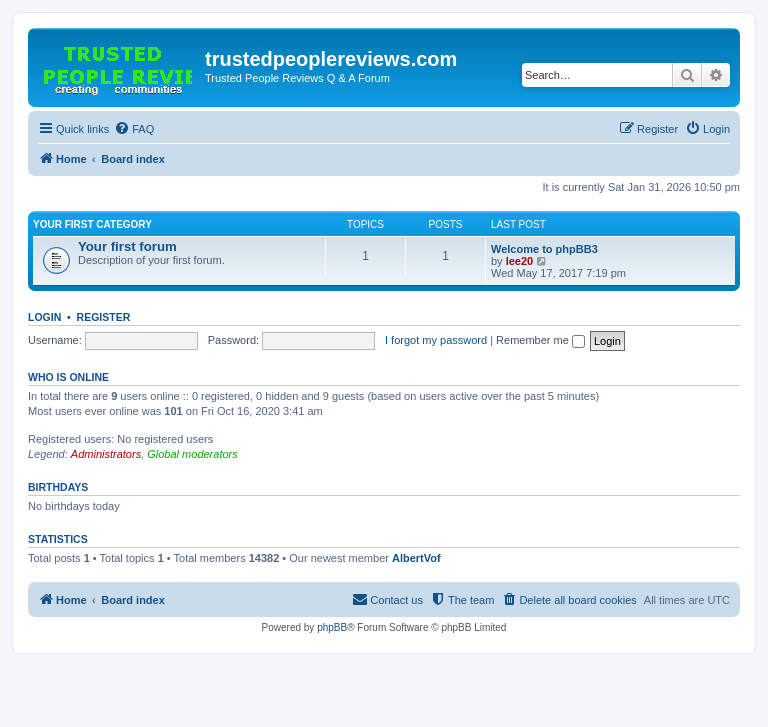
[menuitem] (134, 129)
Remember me (540, 340)
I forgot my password (436, 340)
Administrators (106, 454)
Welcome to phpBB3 (544, 249)
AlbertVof (416, 558)
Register (104, 317)
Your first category (92, 224)
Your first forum (127, 246)
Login (44, 317)
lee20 (520, 261)
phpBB (332, 627)
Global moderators (192, 454)
